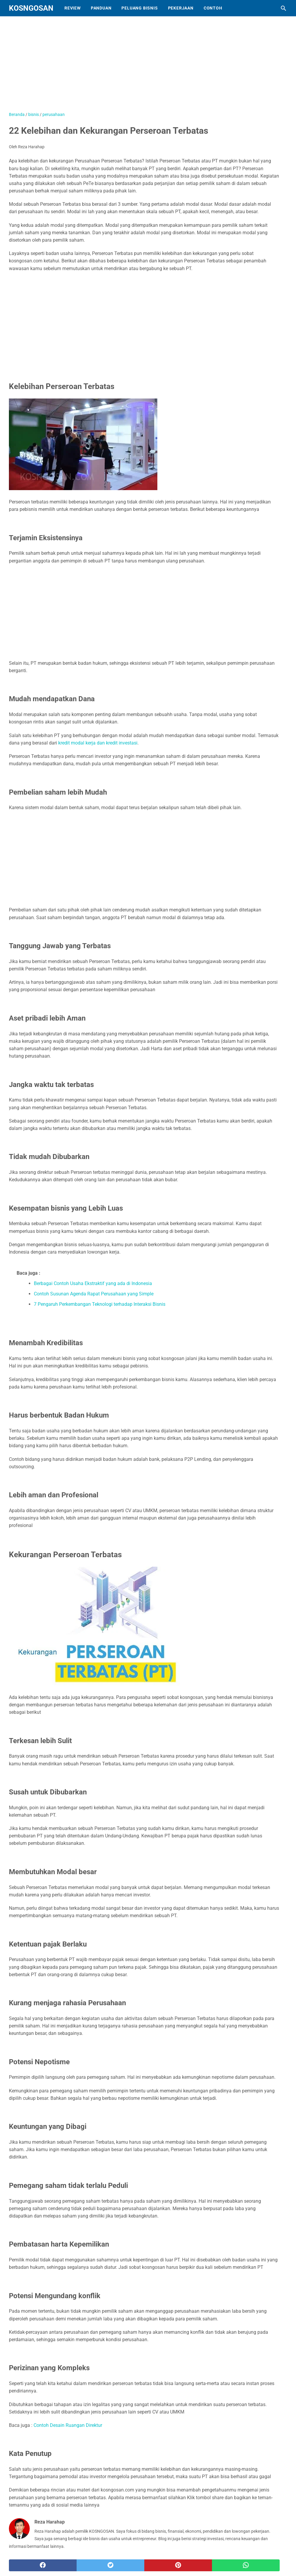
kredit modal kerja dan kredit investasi (97, 743)
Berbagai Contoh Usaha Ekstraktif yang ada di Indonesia (93, 1283)
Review (72, 8)
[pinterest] (178, 2565)
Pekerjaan (181, 8)
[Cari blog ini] (283, 8)
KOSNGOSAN (31, 8)
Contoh (213, 8)
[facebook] (43, 2565)
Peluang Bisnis (139, 8)
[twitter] (110, 2565)
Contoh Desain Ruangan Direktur (68, 2425)
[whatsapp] (246, 2565)
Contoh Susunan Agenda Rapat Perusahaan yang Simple (93, 1294)
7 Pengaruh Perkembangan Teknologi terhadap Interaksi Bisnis (99, 1304)
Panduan (101, 8)
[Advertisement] (144, 319)
